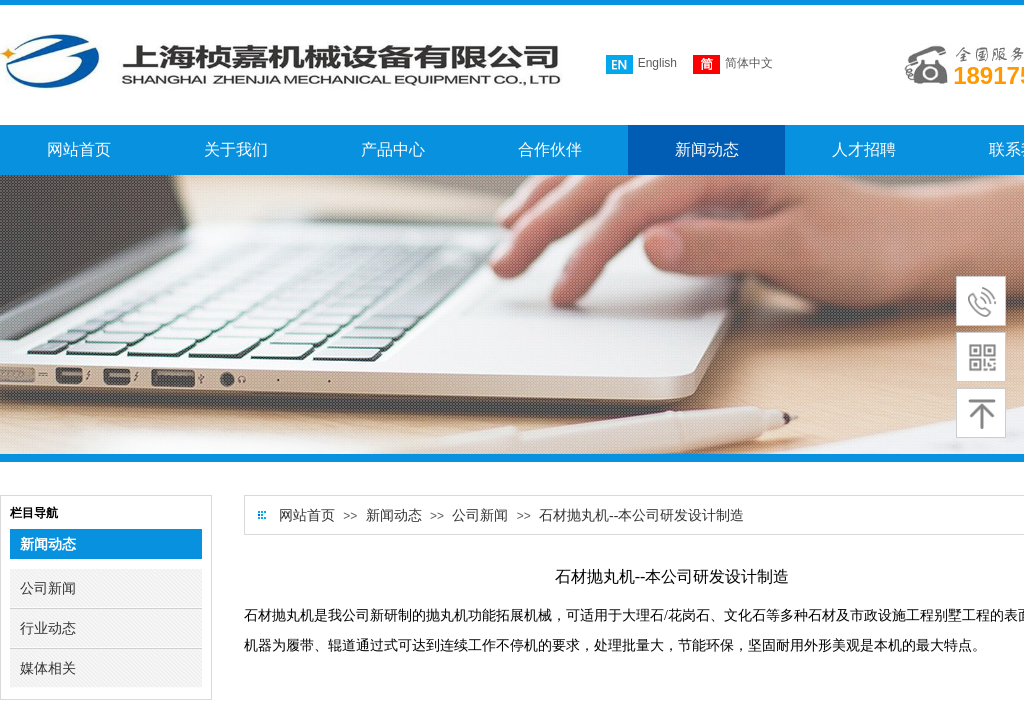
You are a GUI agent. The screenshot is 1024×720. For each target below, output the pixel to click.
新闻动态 (394, 515)
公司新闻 (480, 515)
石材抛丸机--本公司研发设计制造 (641, 515)
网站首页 (307, 515)
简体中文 (733, 64)
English (641, 64)
